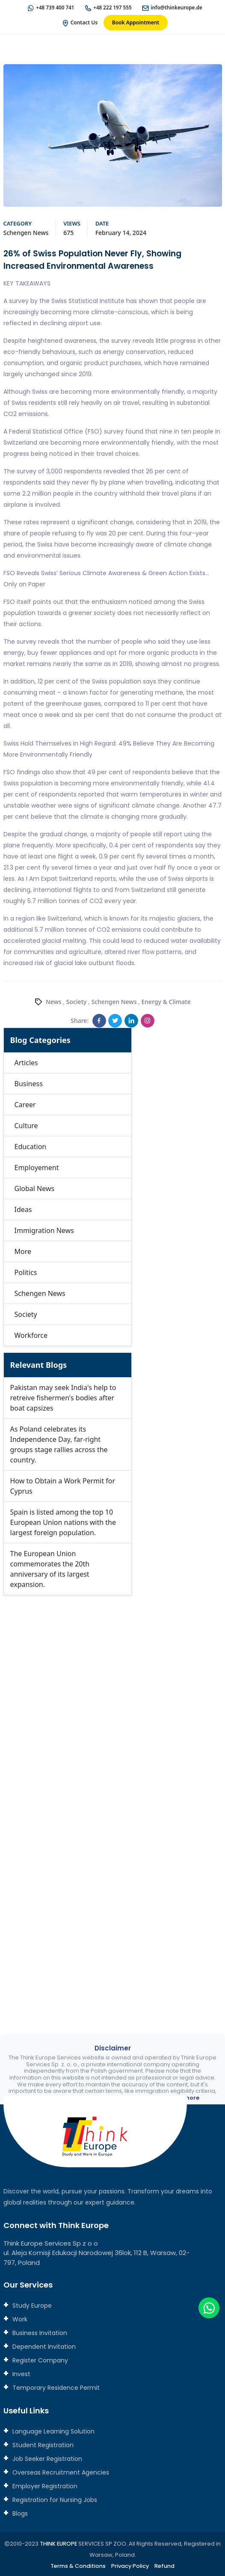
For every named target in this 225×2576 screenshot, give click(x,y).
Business (29, 1084)
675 (68, 233)
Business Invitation (39, 2333)
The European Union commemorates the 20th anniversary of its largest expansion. (50, 1569)
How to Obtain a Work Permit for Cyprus (62, 1486)
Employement (37, 1168)
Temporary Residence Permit (55, 2388)
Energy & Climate (166, 1002)
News (54, 1002)
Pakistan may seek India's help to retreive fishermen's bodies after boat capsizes (63, 1398)
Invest (20, 2374)
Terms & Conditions (78, 2566)
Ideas (23, 1210)
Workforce (31, 1335)
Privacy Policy (130, 2566)
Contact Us (84, 22)
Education (31, 1147)
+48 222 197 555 (112, 7)
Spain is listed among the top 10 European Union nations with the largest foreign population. (63, 1523)
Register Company (39, 2360)
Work (19, 2319)
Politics (26, 1273)
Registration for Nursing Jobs (54, 2500)
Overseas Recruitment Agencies (60, 2472)
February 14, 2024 (120, 233)
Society (76, 1002)
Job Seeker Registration (46, 2458)
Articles (26, 1063)
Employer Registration (44, 2486)
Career (25, 1105)
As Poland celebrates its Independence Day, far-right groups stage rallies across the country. (59, 1445)
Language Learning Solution (53, 2431)
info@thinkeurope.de (177, 7)
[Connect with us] (112, 1798)
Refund (166, 2566)
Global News (35, 1189)
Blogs (19, 2513)
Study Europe (31, 2306)
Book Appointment (135, 22)
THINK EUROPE (58, 2544)
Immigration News (44, 1231)
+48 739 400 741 (54, 7)
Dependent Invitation (43, 2347)
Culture (26, 1126)
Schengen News (26, 233)
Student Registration (42, 2445)
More (23, 1252)
